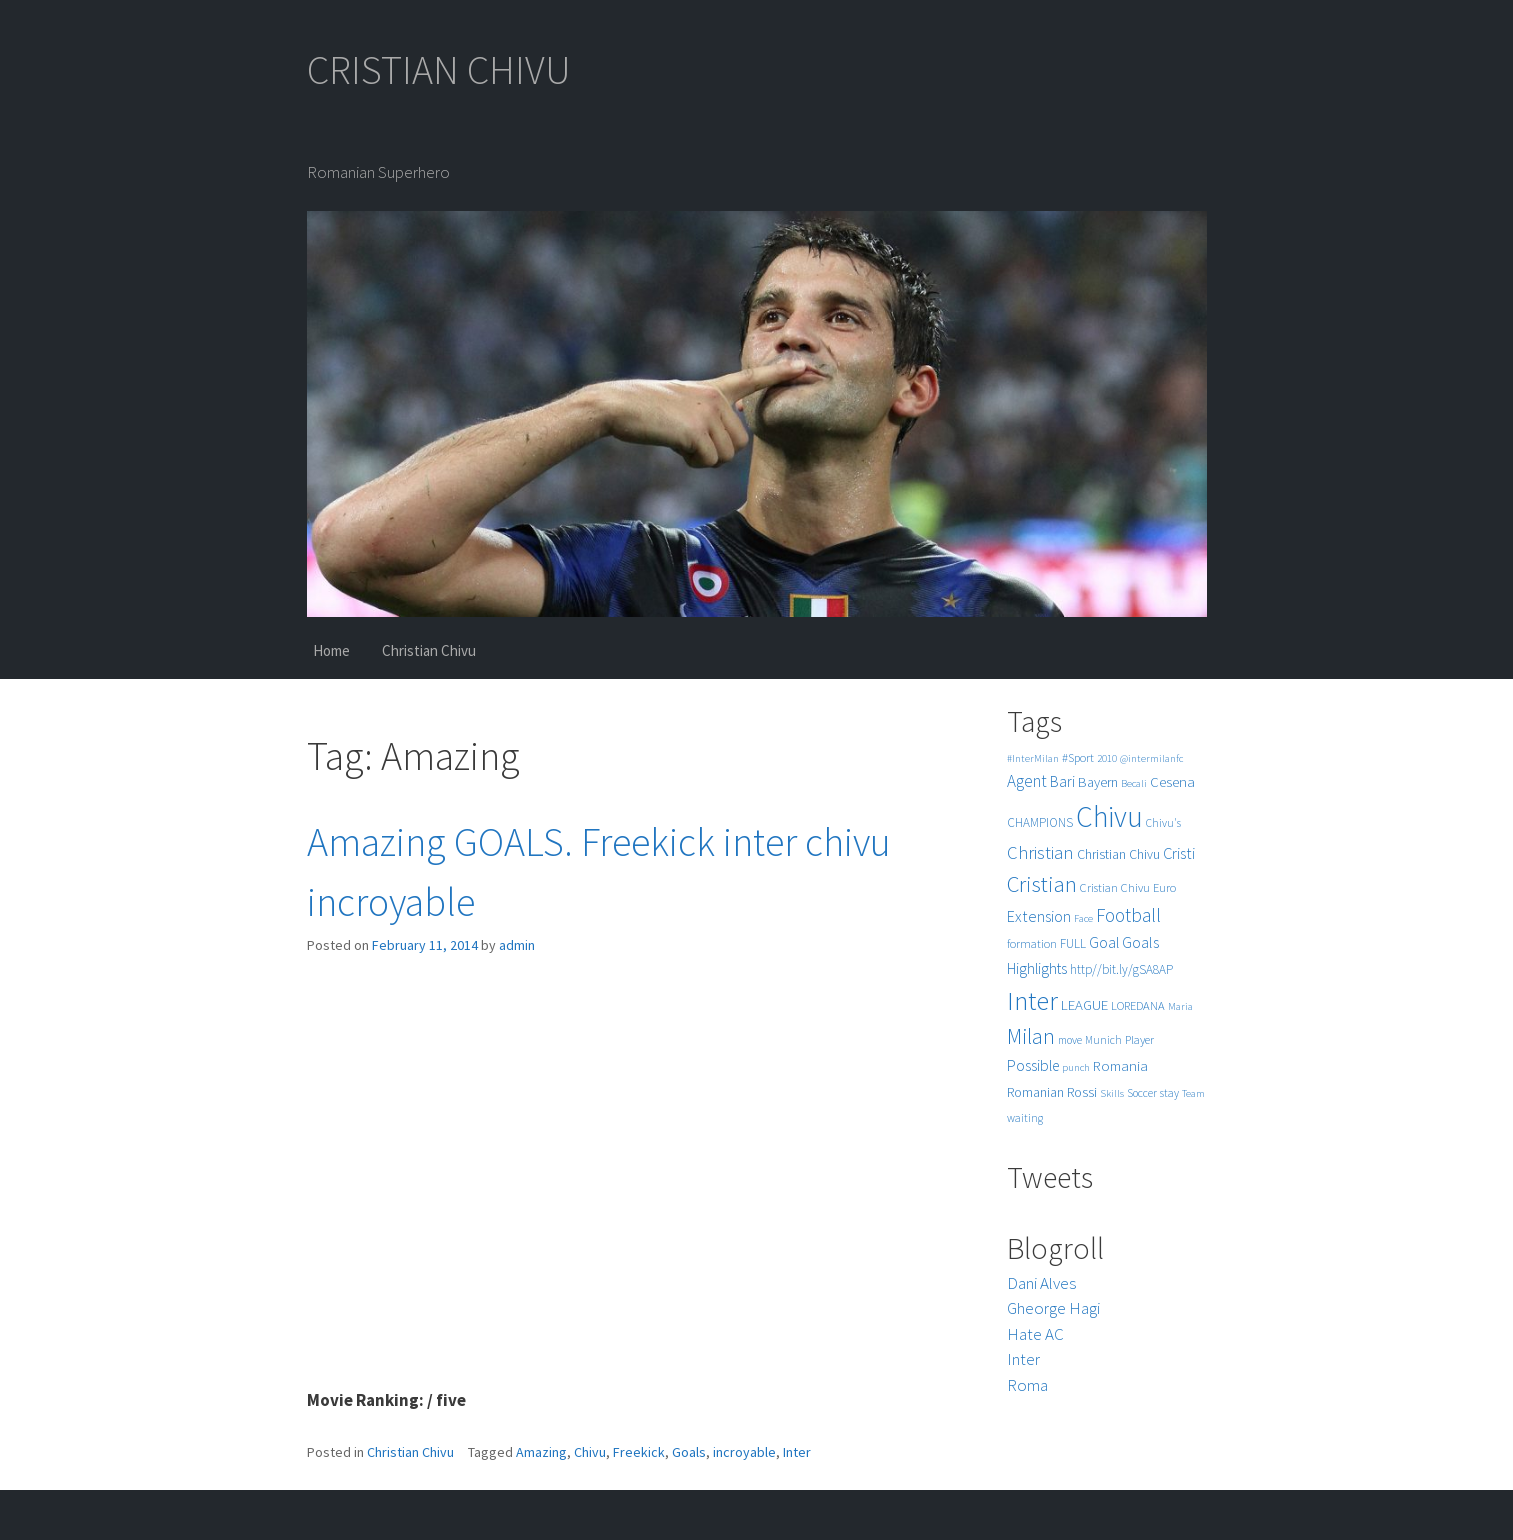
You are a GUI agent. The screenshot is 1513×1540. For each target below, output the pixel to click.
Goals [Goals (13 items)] (1140, 942)
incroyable (744, 1452)
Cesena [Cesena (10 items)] (1172, 781)
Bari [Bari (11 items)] (1062, 781)
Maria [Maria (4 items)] (1180, 1006)
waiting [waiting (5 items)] (1025, 1118)
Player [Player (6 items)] (1139, 1039)
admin (517, 945)
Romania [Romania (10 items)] (1120, 1065)
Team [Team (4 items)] (1193, 1093)
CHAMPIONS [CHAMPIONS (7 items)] (1040, 822)
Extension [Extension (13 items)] (1039, 916)
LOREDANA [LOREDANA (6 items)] (1138, 1005)
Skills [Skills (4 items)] (1112, 1093)
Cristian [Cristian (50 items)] (1042, 883)
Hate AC (1035, 1334)
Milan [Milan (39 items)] (1031, 1036)
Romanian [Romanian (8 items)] (1035, 1092)
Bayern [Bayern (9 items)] (1098, 782)
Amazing (541, 1452)
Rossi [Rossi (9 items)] (1082, 1092)
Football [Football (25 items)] (1128, 915)
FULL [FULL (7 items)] (1073, 943)
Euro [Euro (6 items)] (1164, 887)
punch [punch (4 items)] (1076, 1067)
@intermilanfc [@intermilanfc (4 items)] (1151, 758)
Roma (1027, 1385)
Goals (689, 1452)
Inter (797, 1452)
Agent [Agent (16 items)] (1027, 781)
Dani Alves (1041, 1283)
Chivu (590, 1452)
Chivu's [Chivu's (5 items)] (1163, 823)
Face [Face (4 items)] (1083, 918)
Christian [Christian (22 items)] (1040, 852)
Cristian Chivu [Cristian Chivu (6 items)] (1115, 887)
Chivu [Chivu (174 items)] (1109, 816)
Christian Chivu (429, 650)
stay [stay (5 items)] (1169, 1093)
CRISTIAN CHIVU (439, 70)
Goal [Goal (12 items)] (1104, 942)
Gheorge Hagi (1053, 1308)
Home (331, 650)
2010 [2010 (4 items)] (1107, 758)
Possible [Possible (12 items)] (1033, 1065)
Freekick (639, 1452)
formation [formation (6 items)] (1032, 943)
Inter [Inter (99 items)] (1032, 1000)
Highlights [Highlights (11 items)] (1037, 968)
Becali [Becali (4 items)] (1134, 783)
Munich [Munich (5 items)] (1103, 1040)
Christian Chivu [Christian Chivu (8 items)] (1118, 854)
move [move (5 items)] (1070, 1040)
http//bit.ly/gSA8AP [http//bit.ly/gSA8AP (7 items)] (1121, 969)
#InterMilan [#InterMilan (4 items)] (1033, 758)
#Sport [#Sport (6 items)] (1078, 757)
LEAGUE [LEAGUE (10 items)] (1084, 1004)
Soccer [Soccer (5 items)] (1142, 1093)
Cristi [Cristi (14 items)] (1179, 853)
